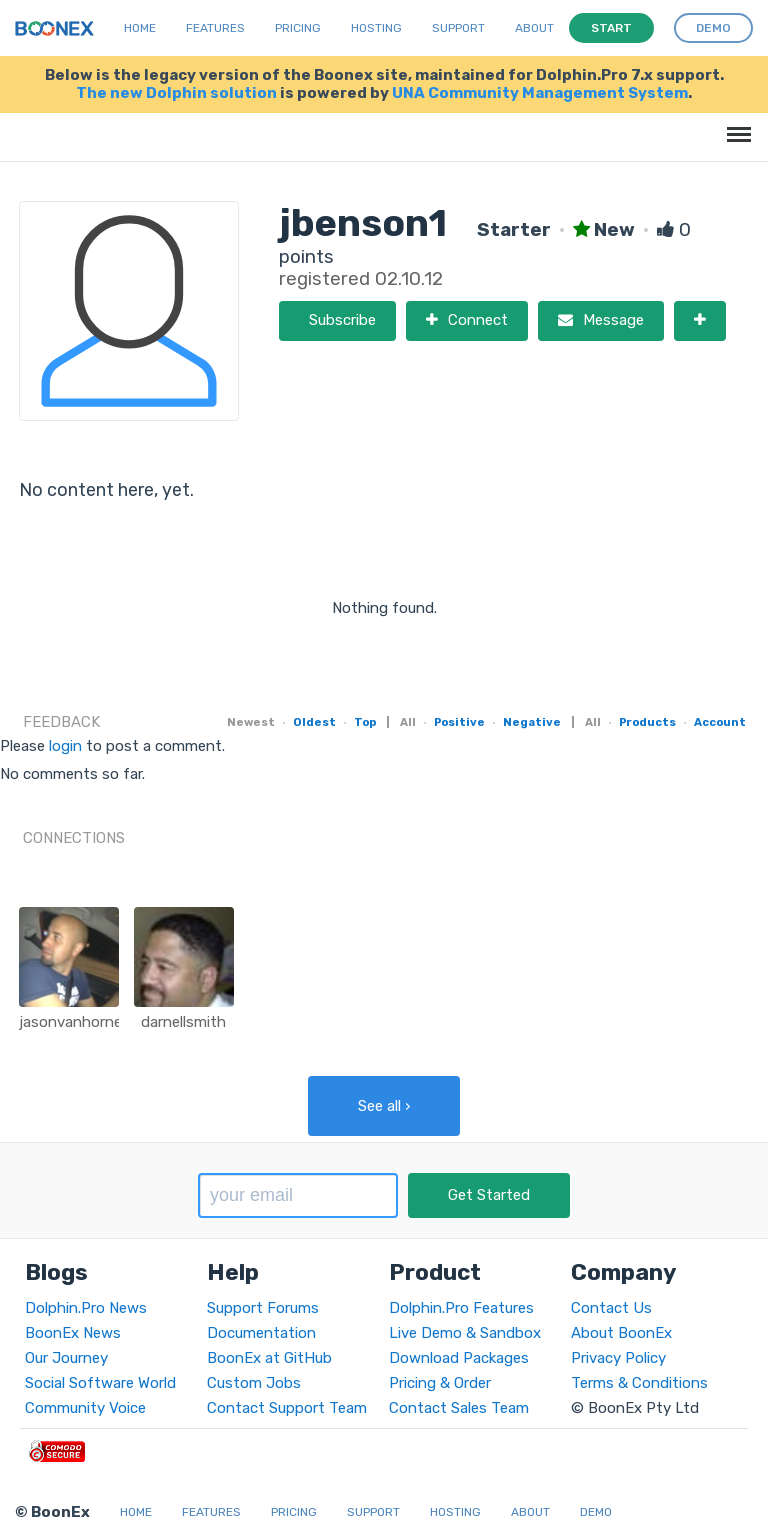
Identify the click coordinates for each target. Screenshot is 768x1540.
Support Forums (263, 1308)
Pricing (298, 28)
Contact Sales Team (459, 1408)
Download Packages (459, 1358)
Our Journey (66, 1358)
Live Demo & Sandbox (465, 1333)
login (65, 746)
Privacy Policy (618, 1358)
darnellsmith (183, 1022)
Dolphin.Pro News (86, 1308)
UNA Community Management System (540, 93)
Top (365, 722)
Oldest (314, 722)
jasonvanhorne (70, 1022)
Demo (596, 1512)
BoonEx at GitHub (269, 1358)
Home (140, 28)
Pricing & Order (440, 1383)
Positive (459, 722)
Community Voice (85, 1408)
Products (647, 722)
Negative (532, 722)
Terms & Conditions (639, 1383)
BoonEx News (73, 1333)
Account (720, 722)
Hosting (376, 28)
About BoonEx (621, 1333)
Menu (735, 124)
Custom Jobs (254, 1383)
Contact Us (611, 1308)
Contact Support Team (287, 1408)
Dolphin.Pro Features (461, 1308)
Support (458, 28)
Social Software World (100, 1383)
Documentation (261, 1333)
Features (215, 28)
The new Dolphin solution (176, 93)
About (534, 28)
